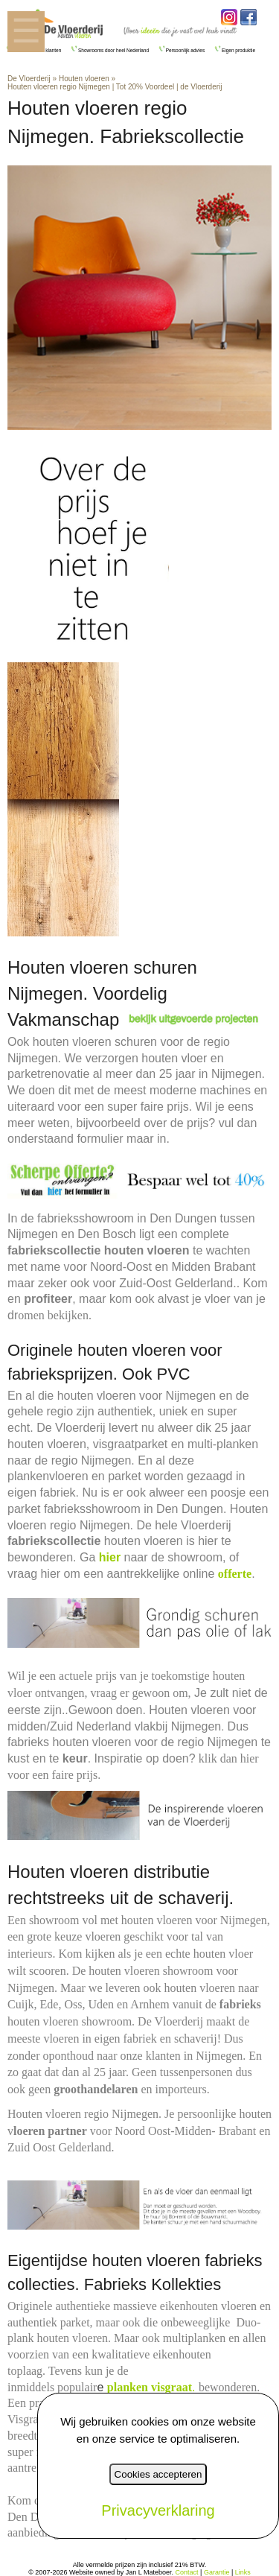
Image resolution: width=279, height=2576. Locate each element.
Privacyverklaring (157, 2510)
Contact (187, 2572)
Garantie (217, 2572)
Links (243, 2572)
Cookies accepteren (158, 2474)
